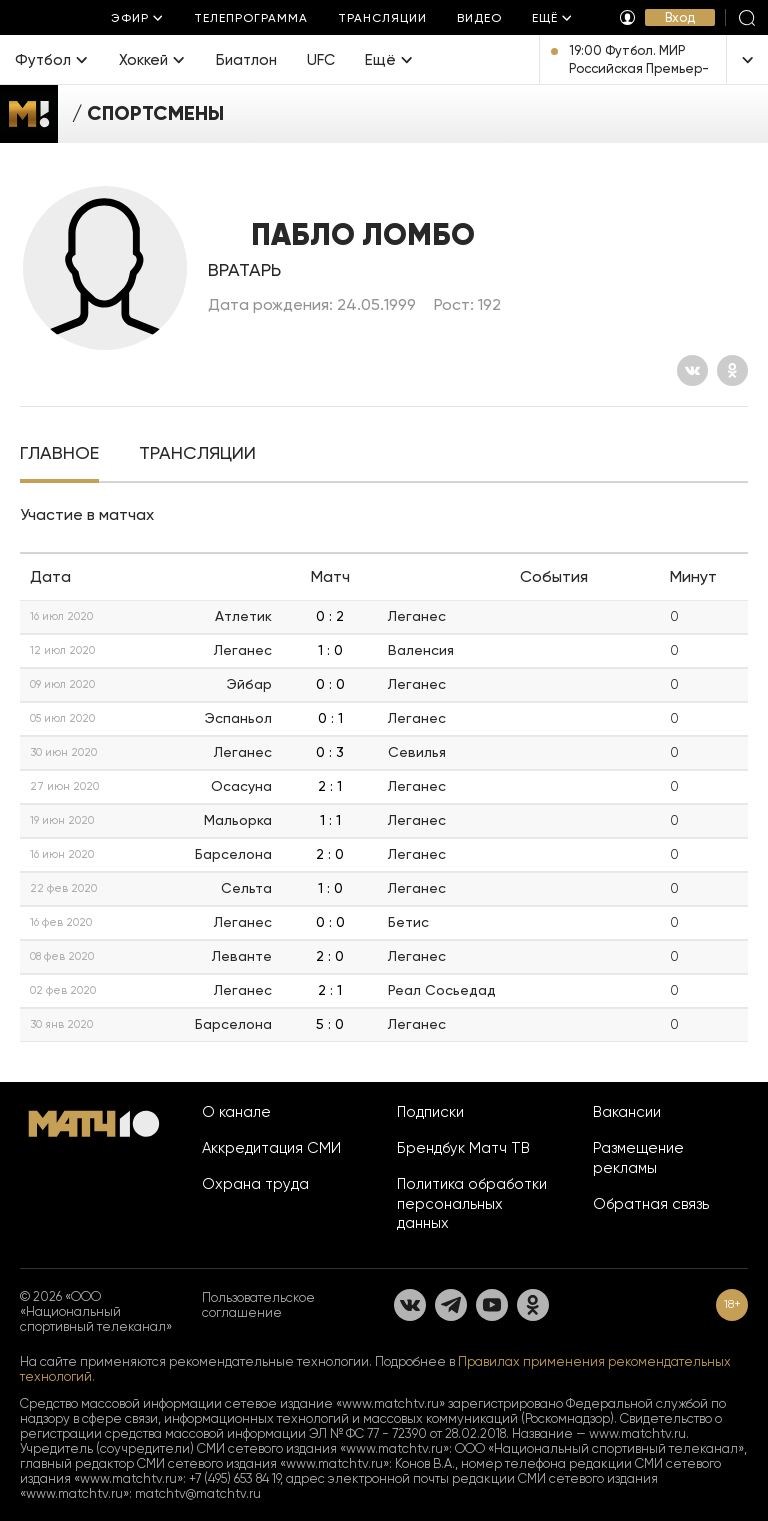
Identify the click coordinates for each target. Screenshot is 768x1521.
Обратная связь (651, 1204)
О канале (236, 1112)
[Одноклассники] (732, 370)
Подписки (430, 1112)
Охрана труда (255, 1184)
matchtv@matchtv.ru (198, 1493)
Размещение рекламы (638, 1158)
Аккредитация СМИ (271, 1148)
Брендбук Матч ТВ (463, 1148)
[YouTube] (492, 1305)
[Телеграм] (451, 1305)
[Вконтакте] (692, 370)
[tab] (59, 455)
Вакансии (627, 1112)
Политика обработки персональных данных (472, 1204)
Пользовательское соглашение (258, 1305)
